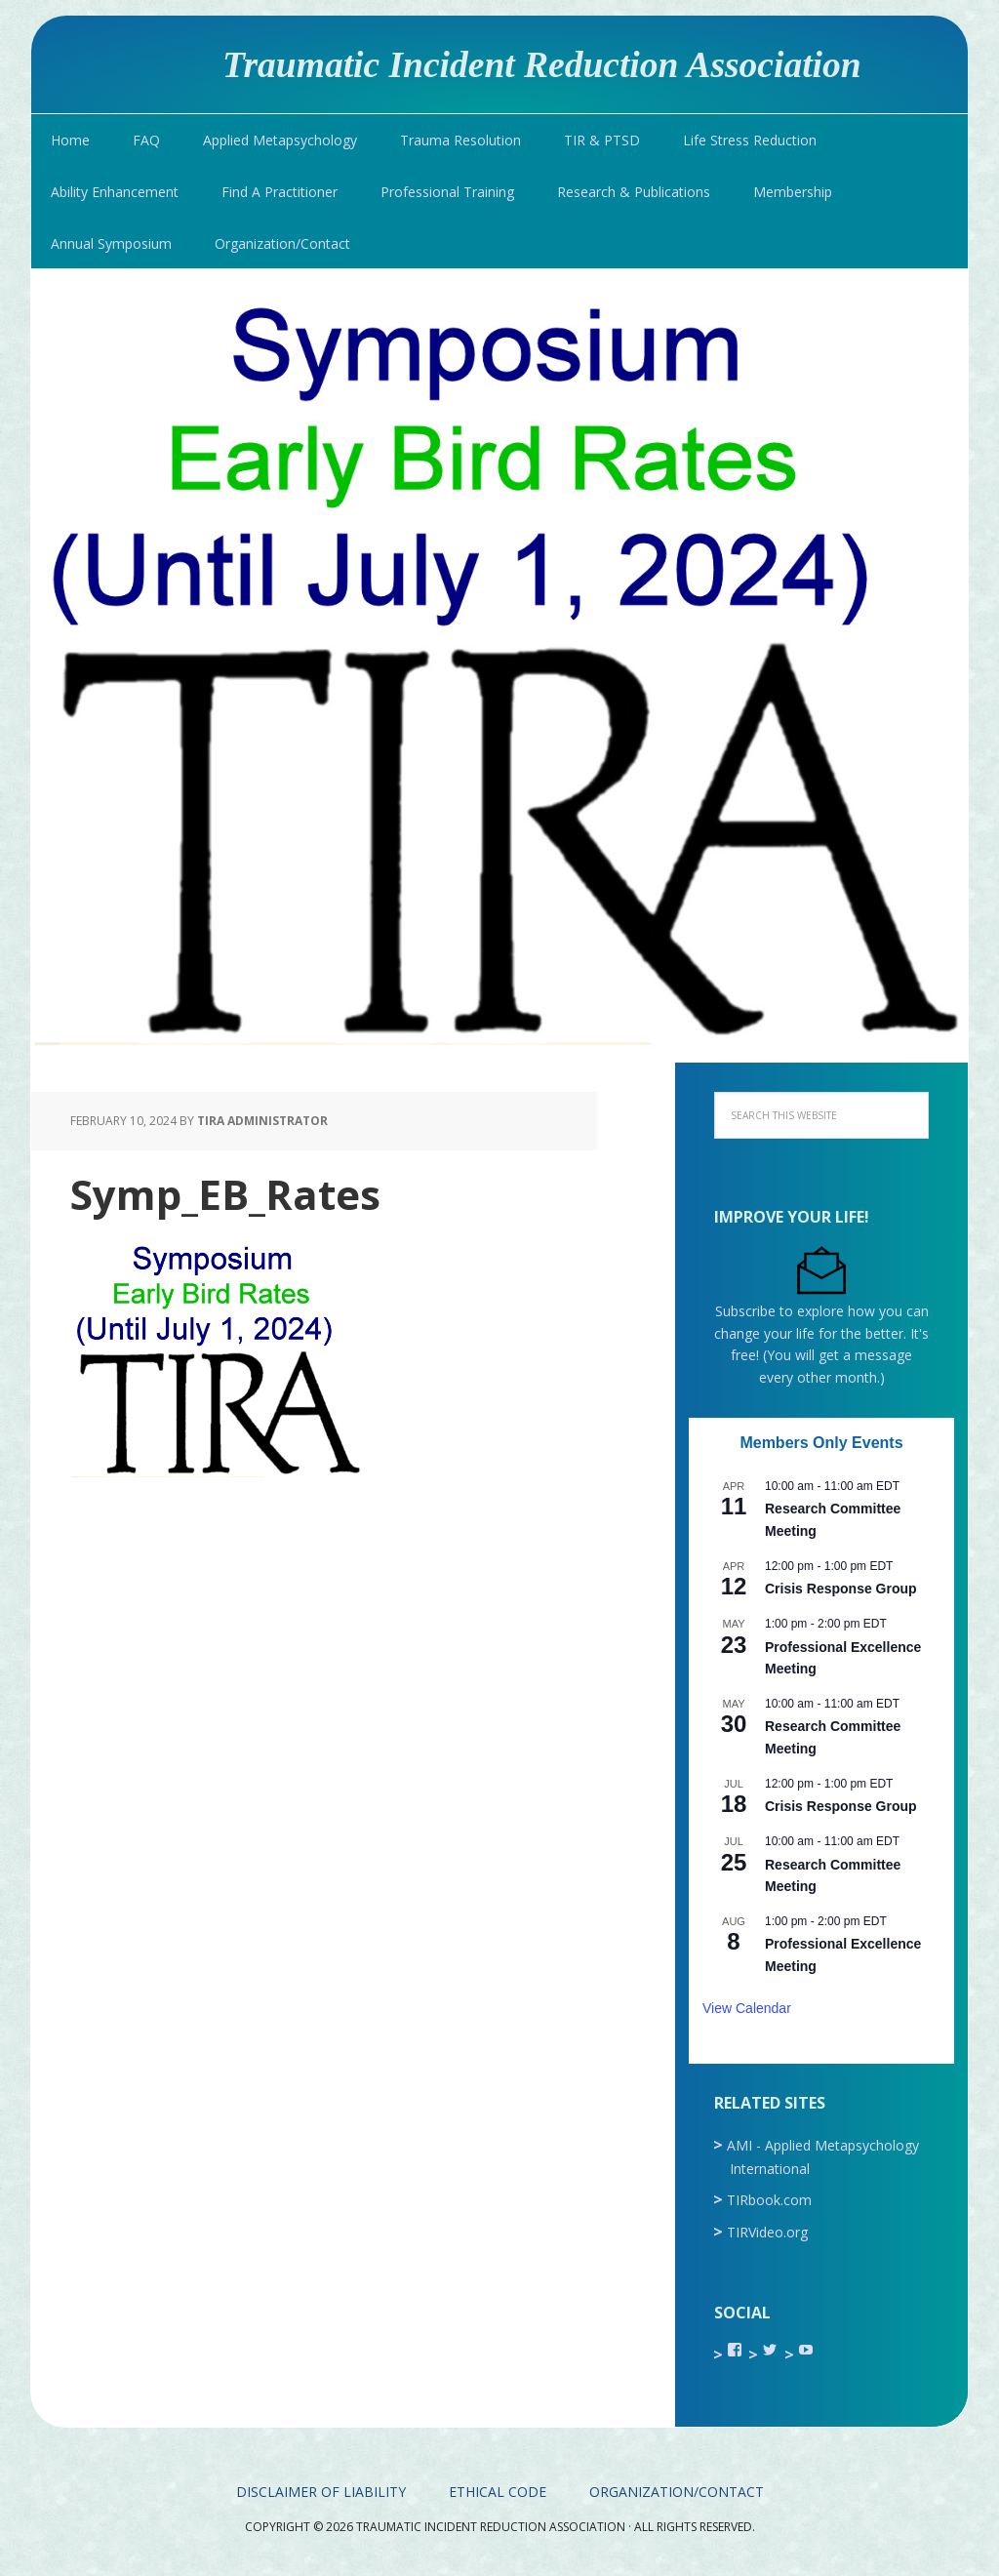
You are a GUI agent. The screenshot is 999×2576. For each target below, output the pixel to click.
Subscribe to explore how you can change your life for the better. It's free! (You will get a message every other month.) (821, 1333)
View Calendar (746, 2008)
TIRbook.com (769, 2200)
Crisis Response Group (841, 1588)
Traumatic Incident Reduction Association (541, 64)
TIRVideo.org (767, 2232)
